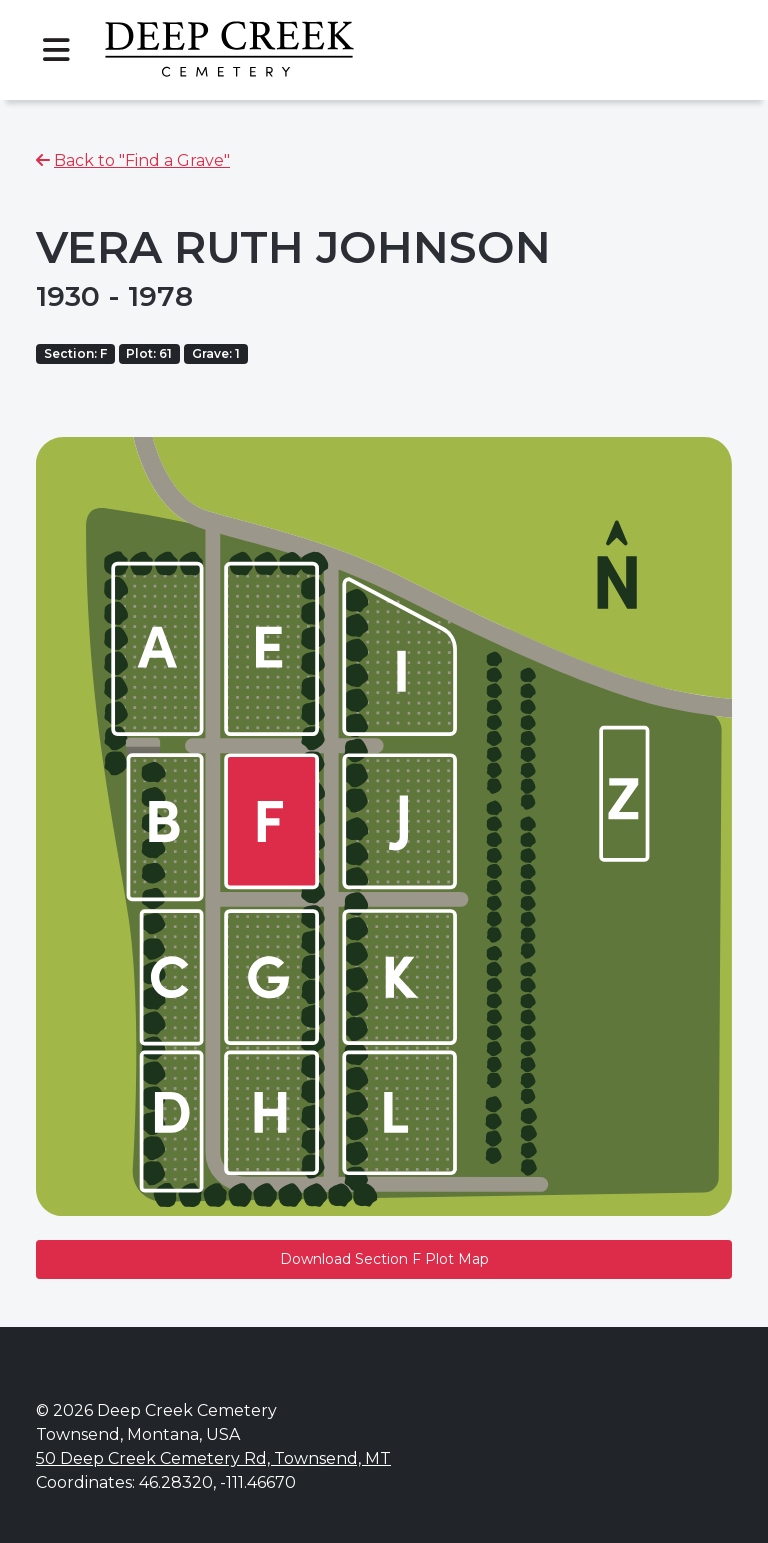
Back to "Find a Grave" (142, 160)
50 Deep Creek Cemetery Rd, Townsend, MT (213, 1458)
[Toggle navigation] (56, 50)
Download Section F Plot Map (384, 1259)
